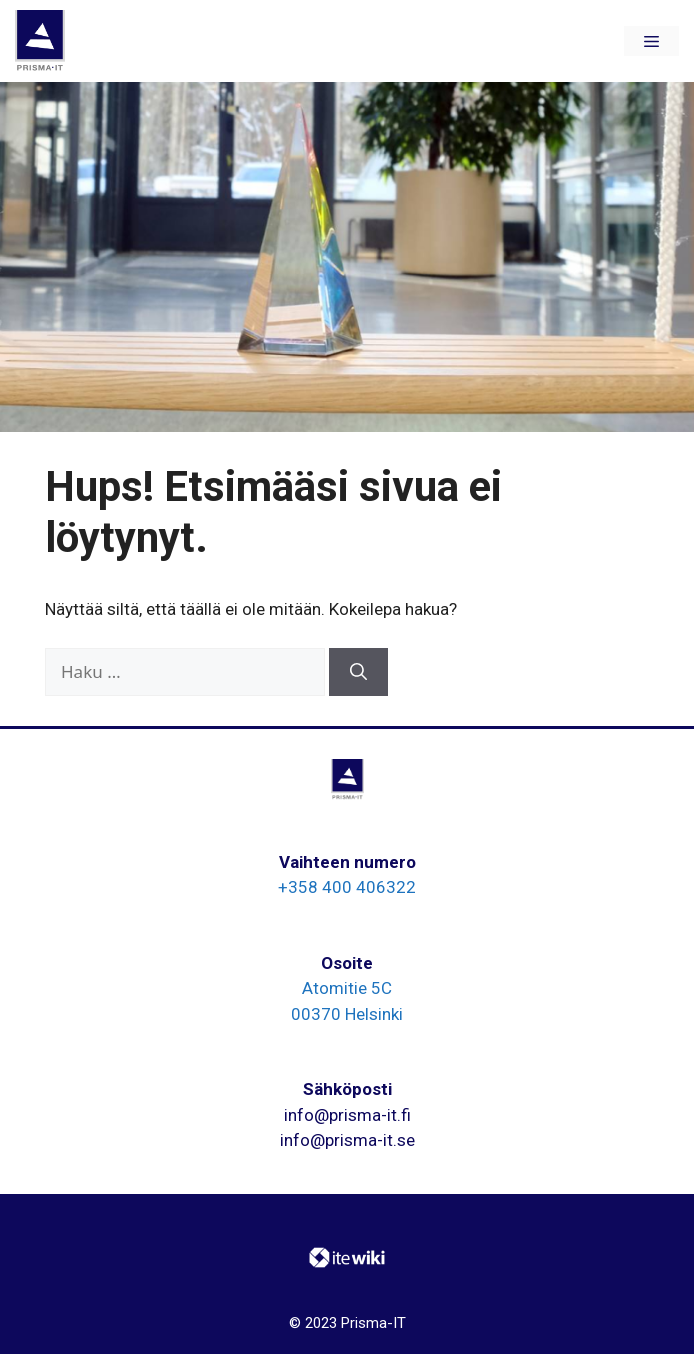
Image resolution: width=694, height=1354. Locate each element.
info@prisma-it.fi (347, 1115)
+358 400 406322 (347, 887)
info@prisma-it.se (347, 1140)
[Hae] (358, 672)
